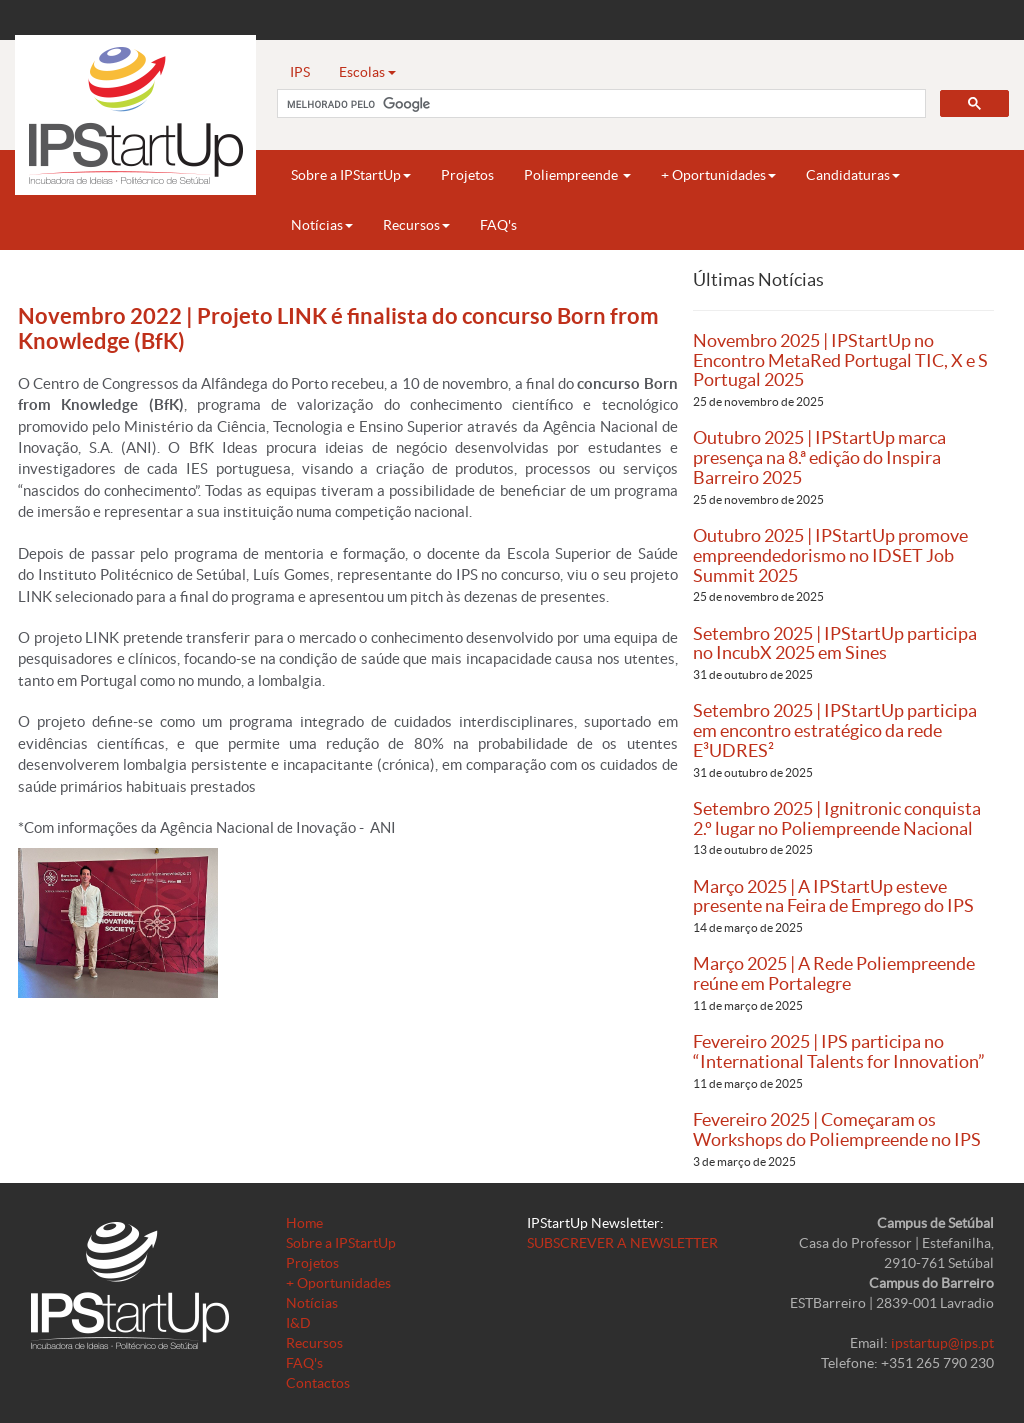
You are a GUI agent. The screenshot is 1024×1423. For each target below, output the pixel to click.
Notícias (322, 225)
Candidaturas (853, 175)
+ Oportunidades (718, 175)
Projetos (467, 175)
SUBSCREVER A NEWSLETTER (622, 1243)
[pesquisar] (599, 104)
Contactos (318, 1383)
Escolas (367, 72)
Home (304, 1223)
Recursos (416, 225)
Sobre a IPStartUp (351, 175)
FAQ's (498, 225)
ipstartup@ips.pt (942, 1343)
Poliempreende (577, 175)
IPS (300, 72)
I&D (298, 1323)
